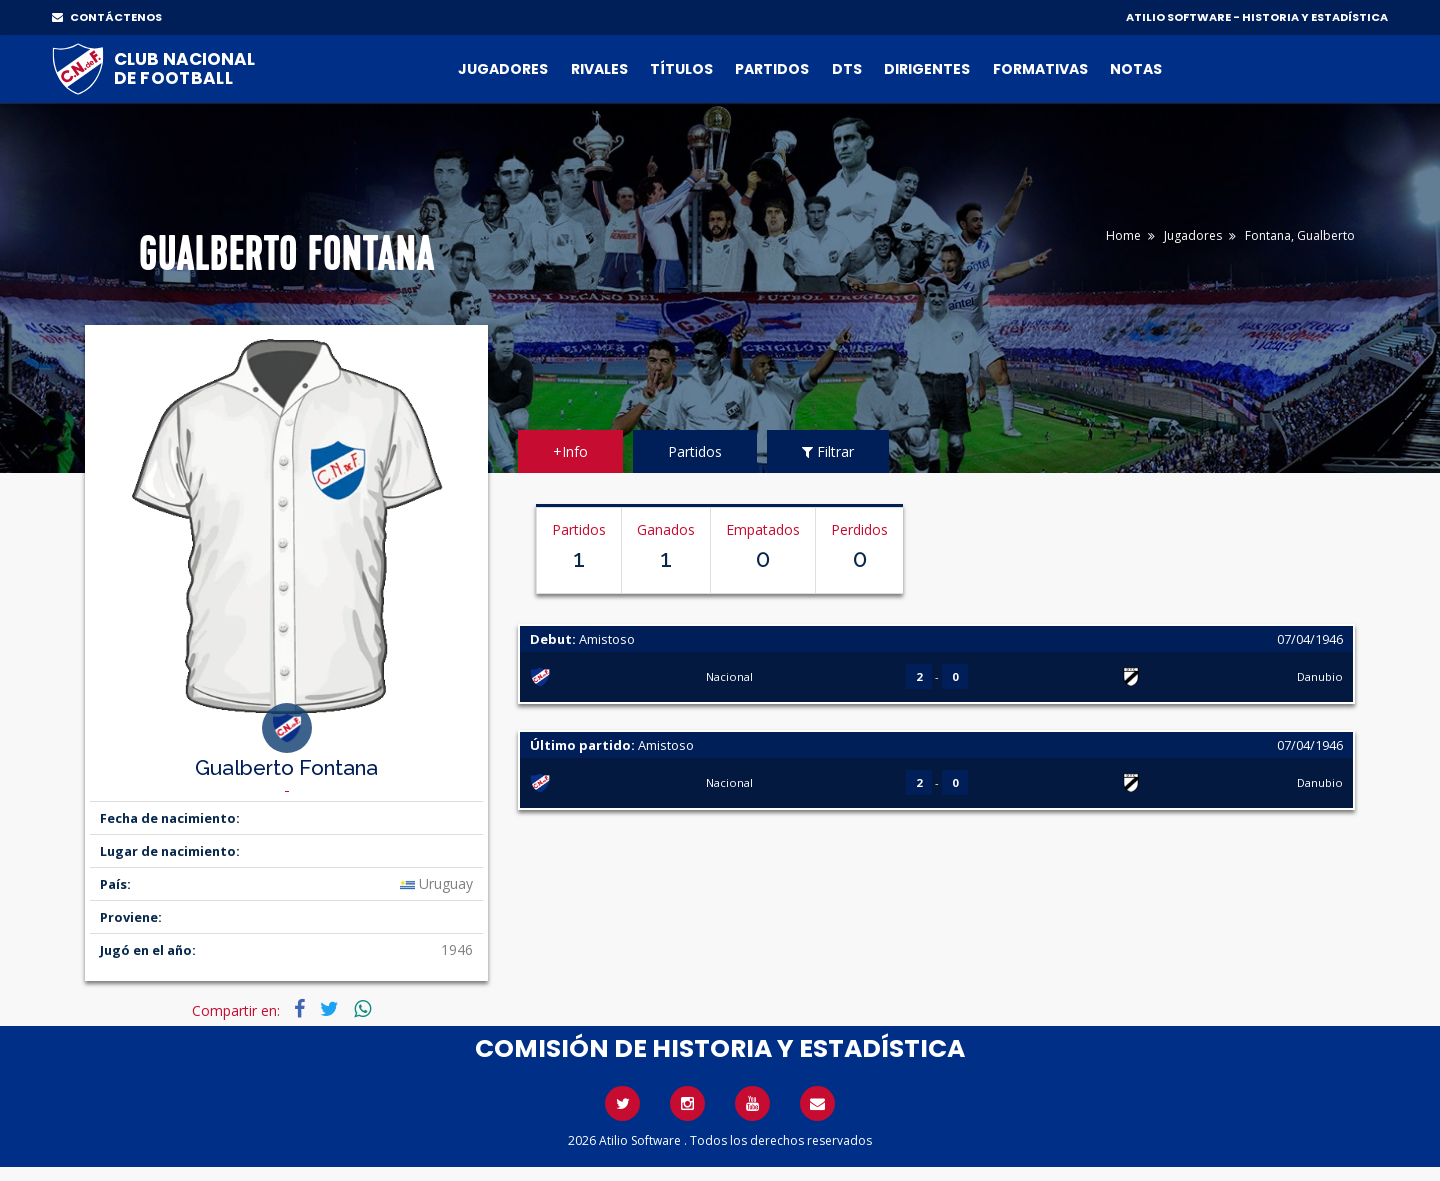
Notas (1136, 69)
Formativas (1040, 69)
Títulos (681, 69)
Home (1123, 235)
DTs (847, 69)
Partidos (772, 69)
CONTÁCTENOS (107, 17)
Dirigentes (927, 69)
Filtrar (828, 451)
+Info (570, 451)
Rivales (599, 69)
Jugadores (503, 69)
